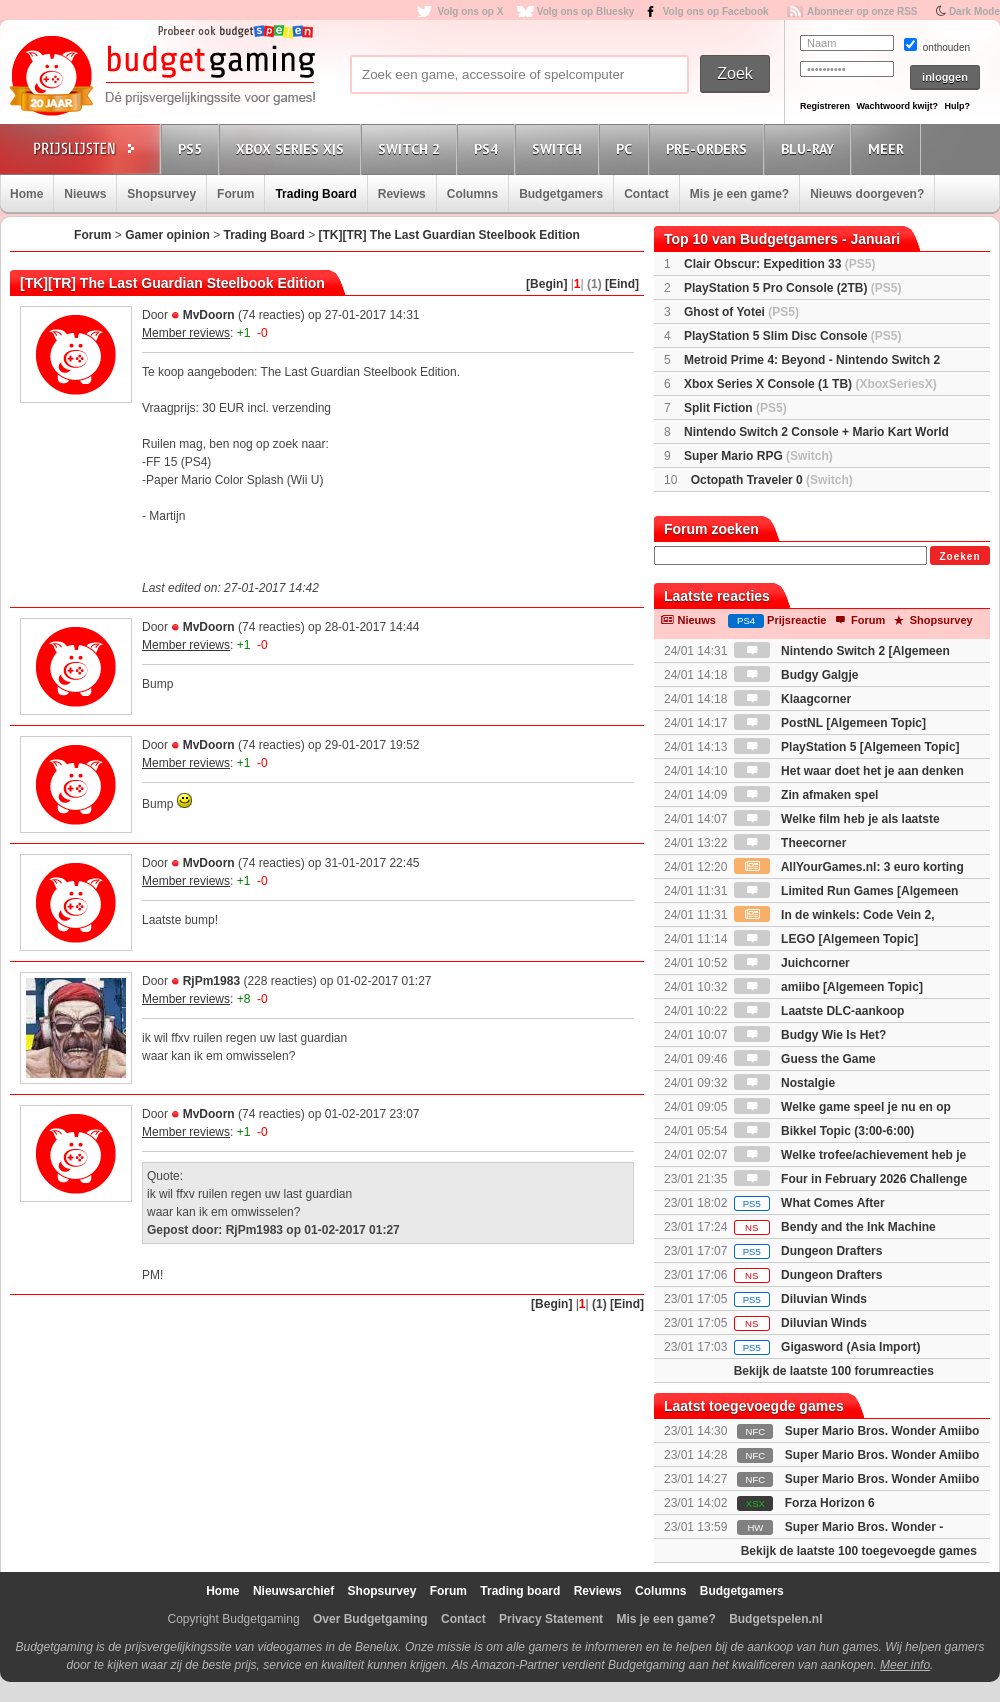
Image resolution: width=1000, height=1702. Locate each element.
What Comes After (809, 1203)
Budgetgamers (561, 194)
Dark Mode (974, 11)
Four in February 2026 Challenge (850, 1179)
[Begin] (546, 284)
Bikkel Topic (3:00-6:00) (824, 1131)
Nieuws (85, 194)
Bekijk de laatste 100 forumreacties (834, 1371)
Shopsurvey (161, 194)
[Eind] (622, 284)
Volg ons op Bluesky (586, 11)
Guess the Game (805, 1059)
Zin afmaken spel (806, 795)
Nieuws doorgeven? (867, 194)
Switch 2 (412, 148)
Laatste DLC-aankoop (819, 1011)
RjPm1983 (211, 981)
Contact (646, 194)
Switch (560, 148)
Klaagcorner (792, 699)
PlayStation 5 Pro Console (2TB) (792, 288)
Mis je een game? (739, 194)
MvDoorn (209, 315)
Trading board (520, 1591)
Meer (889, 148)
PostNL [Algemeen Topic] (830, 723)
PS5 (193, 148)
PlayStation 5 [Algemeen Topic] (847, 747)
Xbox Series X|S (293, 148)
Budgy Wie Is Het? (810, 1035)
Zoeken (959, 556)
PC (627, 148)
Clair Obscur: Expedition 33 (779, 264)
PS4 (489, 148)
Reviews (402, 194)
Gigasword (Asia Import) (827, 1347)
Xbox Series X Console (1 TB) (810, 384)
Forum (235, 194)
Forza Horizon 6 (830, 1503)
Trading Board (315, 194)
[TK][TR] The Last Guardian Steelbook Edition (449, 235)
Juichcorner (792, 963)
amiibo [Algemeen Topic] (828, 987)
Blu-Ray (810, 148)
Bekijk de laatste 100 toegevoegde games (859, 1551)
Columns (472, 194)
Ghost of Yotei (741, 312)
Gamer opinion (167, 235)
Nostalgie (784, 1083)
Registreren (825, 106)
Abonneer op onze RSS (862, 11)
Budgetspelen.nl (775, 1619)
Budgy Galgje (796, 675)
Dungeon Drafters (808, 1251)
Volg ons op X (470, 11)
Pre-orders (709, 148)
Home (26, 194)
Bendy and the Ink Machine (835, 1227)
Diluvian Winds (800, 1299)
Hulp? (957, 106)
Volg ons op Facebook (716, 11)
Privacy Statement (551, 1619)
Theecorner (790, 843)
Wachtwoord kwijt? (897, 106)
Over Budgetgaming (370, 1619)
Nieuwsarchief (293, 1591)
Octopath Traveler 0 (772, 480)
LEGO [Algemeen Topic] (826, 939)
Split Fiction (735, 408)
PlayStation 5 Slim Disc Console (792, 336)
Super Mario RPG (758, 456)
